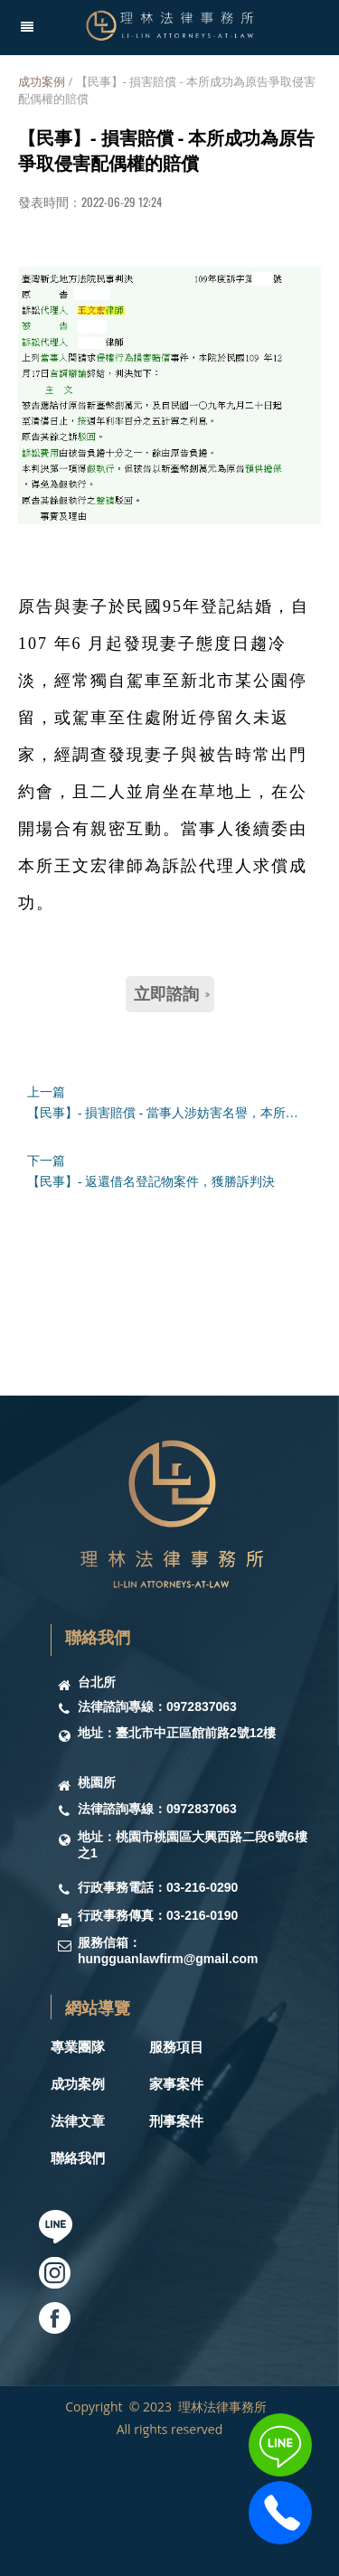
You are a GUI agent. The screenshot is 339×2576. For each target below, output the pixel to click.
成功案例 (41, 81)
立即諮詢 (172, 994)
